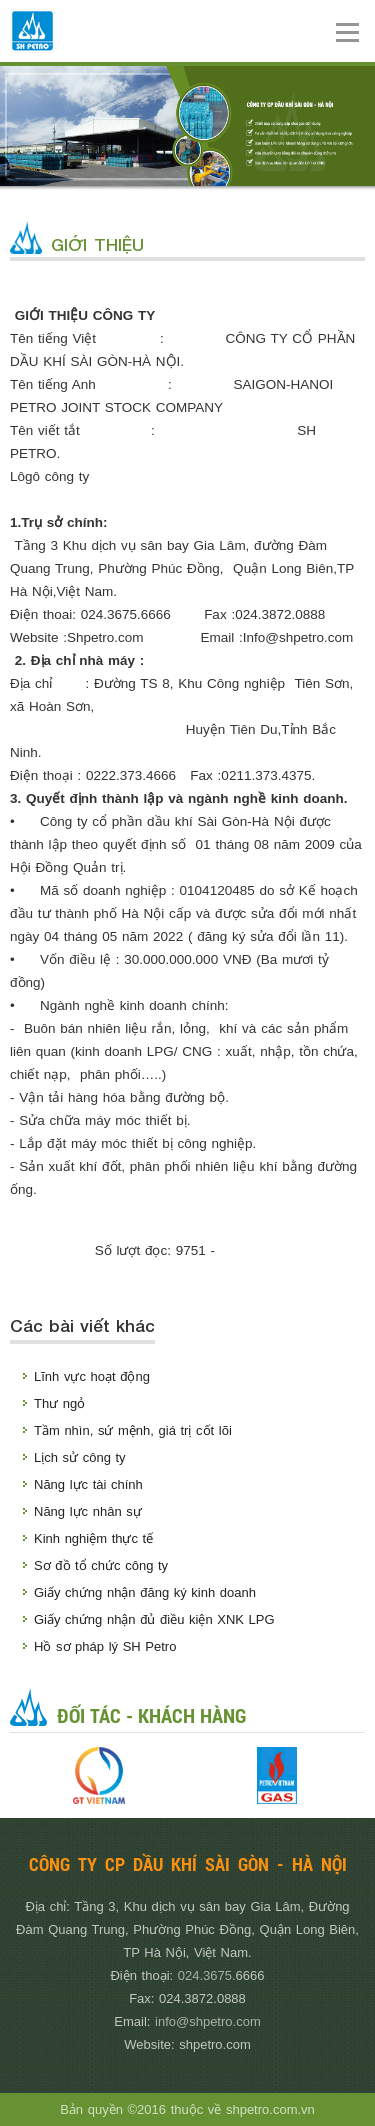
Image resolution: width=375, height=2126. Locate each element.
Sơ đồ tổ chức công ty (101, 1565)
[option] (99, 1775)
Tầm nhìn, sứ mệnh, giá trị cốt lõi (133, 1430)
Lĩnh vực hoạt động (92, 1376)
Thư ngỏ (59, 1403)
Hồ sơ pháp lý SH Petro (105, 1646)
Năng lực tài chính (88, 1484)
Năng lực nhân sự (88, 1511)
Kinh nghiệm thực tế (93, 1538)
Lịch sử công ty (80, 1457)
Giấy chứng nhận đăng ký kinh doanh (145, 1592)
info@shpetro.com (208, 2021)
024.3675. (207, 1975)
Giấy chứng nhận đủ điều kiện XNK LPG (154, 1619)
